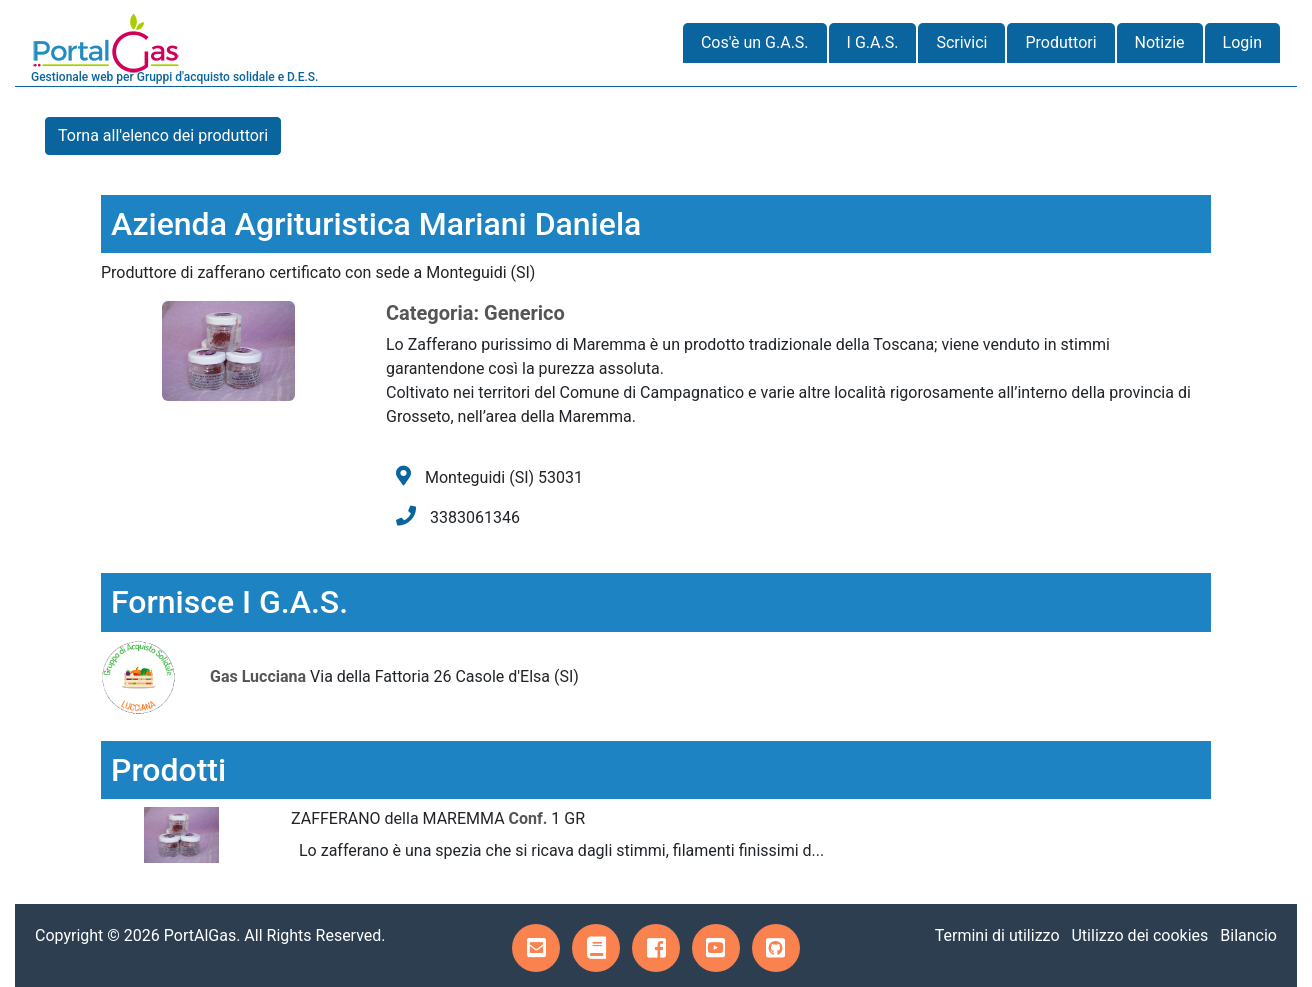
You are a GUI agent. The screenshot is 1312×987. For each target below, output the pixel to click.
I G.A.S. (873, 42)
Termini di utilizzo (997, 935)
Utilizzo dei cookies (1139, 935)
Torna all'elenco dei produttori (163, 135)
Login (1242, 42)
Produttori (1060, 42)
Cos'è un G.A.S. (755, 42)
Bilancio (1248, 935)
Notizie (1160, 42)
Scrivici (961, 42)
